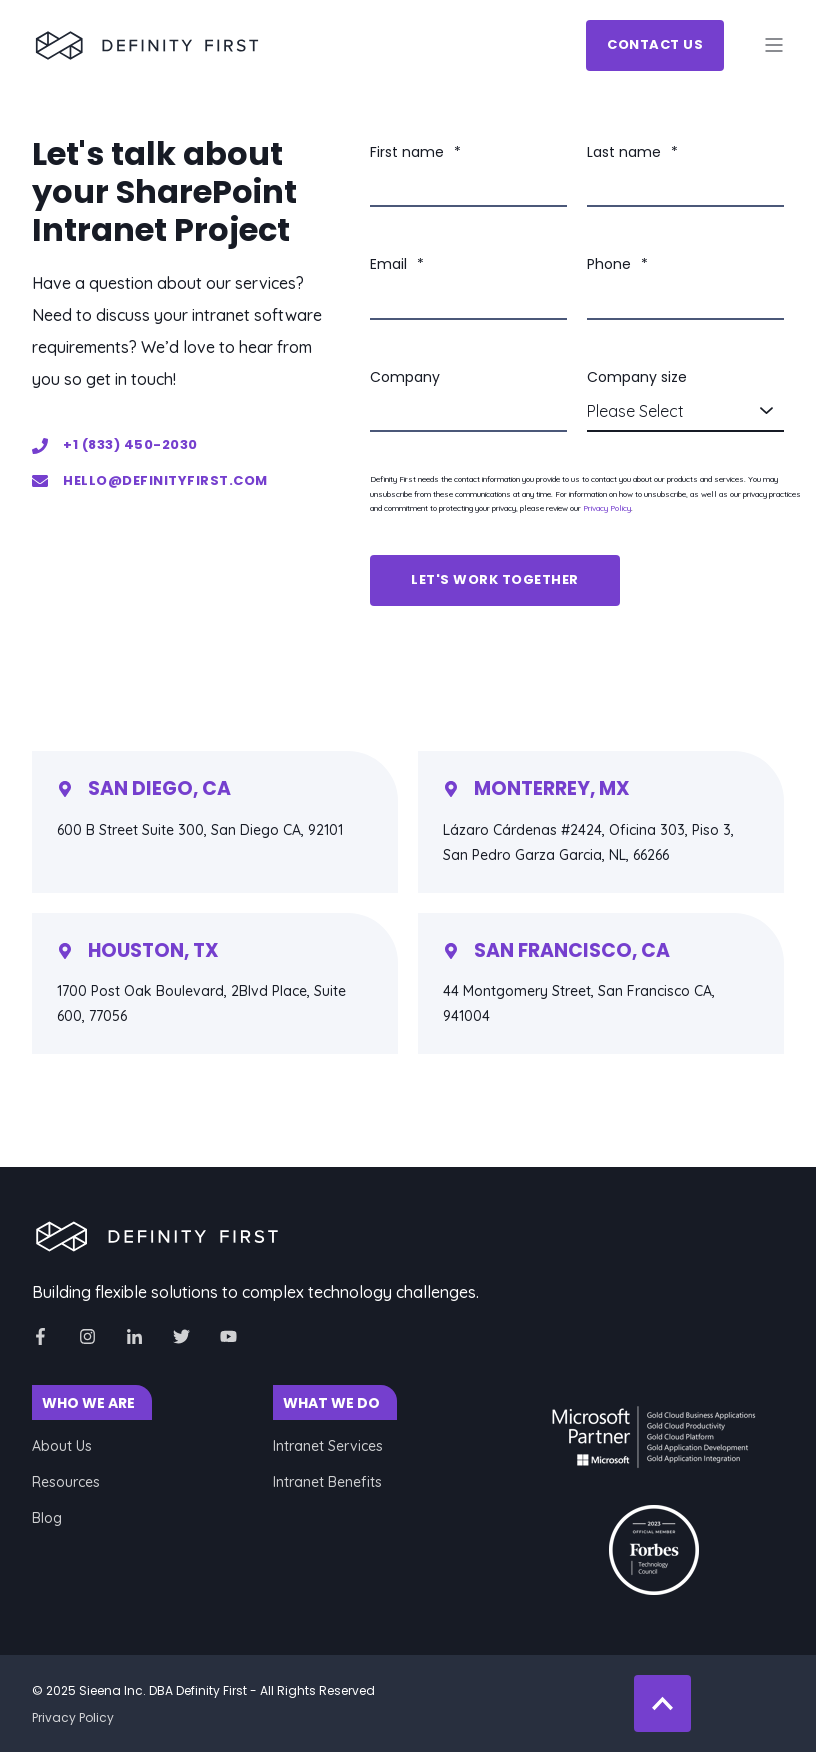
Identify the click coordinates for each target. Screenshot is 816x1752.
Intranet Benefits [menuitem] (327, 1482)
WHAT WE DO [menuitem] (331, 1403)
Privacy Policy (607, 508)
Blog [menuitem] (47, 1518)
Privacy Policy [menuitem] (73, 1717)
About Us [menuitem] (62, 1446)
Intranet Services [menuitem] (328, 1446)
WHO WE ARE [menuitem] (88, 1403)
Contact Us (655, 44)
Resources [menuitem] (66, 1482)
